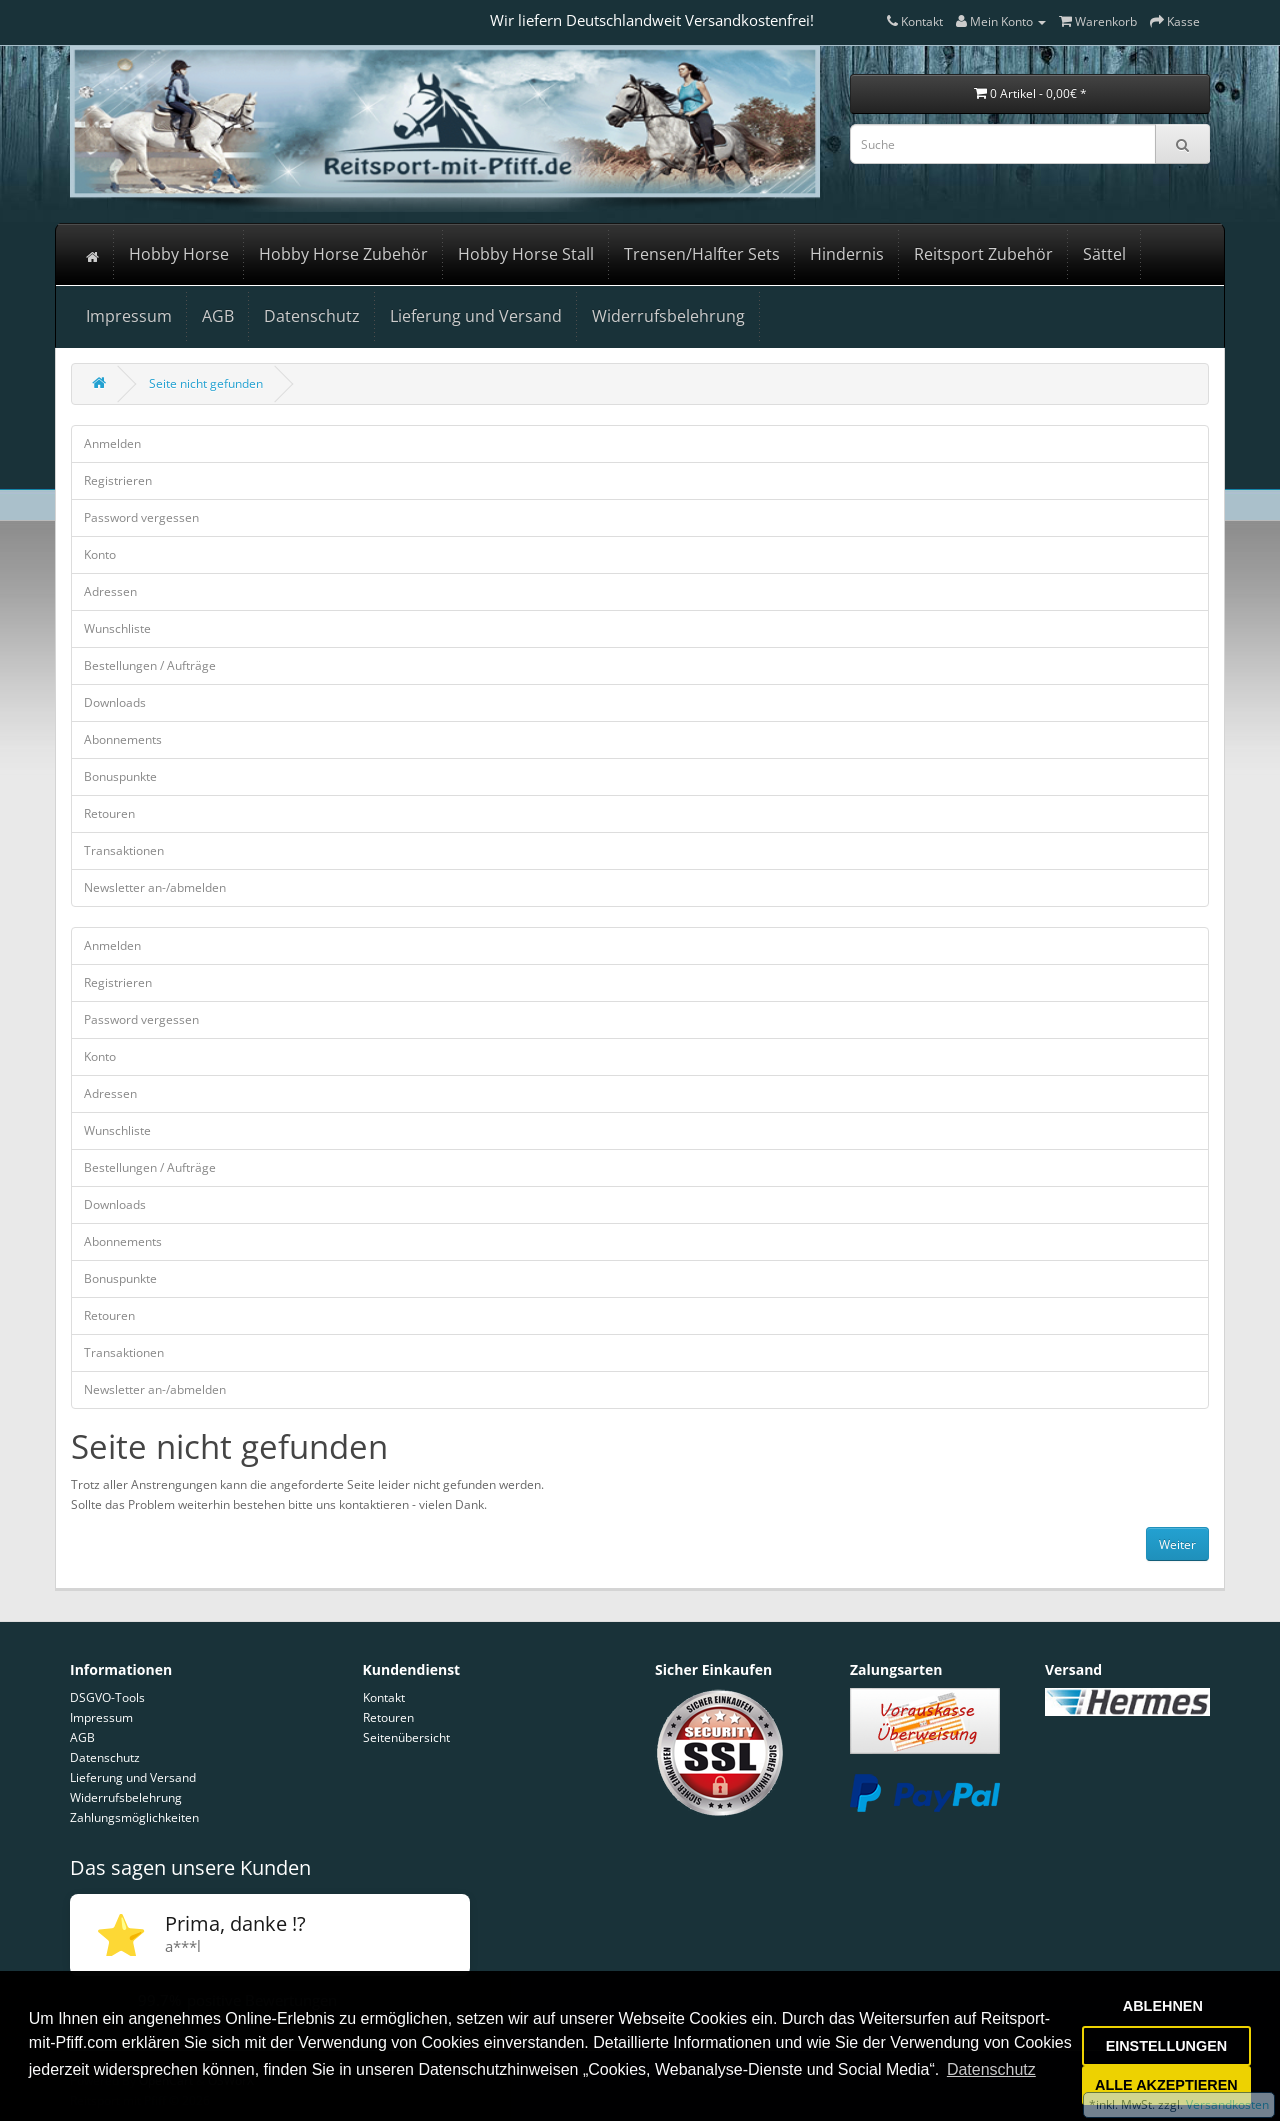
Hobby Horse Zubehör (343, 254)
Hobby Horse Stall (526, 254)
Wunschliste (117, 628)
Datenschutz (312, 316)
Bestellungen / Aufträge (150, 665)
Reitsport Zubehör (983, 254)
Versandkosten (1226, 2104)
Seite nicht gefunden (206, 383)
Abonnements (123, 739)
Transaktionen (124, 850)
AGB (218, 316)
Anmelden (112, 443)
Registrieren (118, 480)
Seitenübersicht (406, 1737)
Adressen (110, 591)
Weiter (1177, 1544)
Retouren (109, 813)
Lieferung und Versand (476, 316)
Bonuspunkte (120, 776)
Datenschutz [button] (991, 2069)
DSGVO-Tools (107, 1697)
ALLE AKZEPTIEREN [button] (1166, 2085)
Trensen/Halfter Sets (702, 254)
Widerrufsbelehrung (668, 316)
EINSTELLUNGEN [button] (1167, 2046)
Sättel (1104, 254)
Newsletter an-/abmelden (155, 887)
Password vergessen (141, 517)
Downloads (115, 702)
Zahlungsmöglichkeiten (134, 1817)
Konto (100, 554)
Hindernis (847, 254)
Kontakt (384, 1697)
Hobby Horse (179, 254)
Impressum (129, 316)
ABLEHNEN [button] (1163, 2006)
